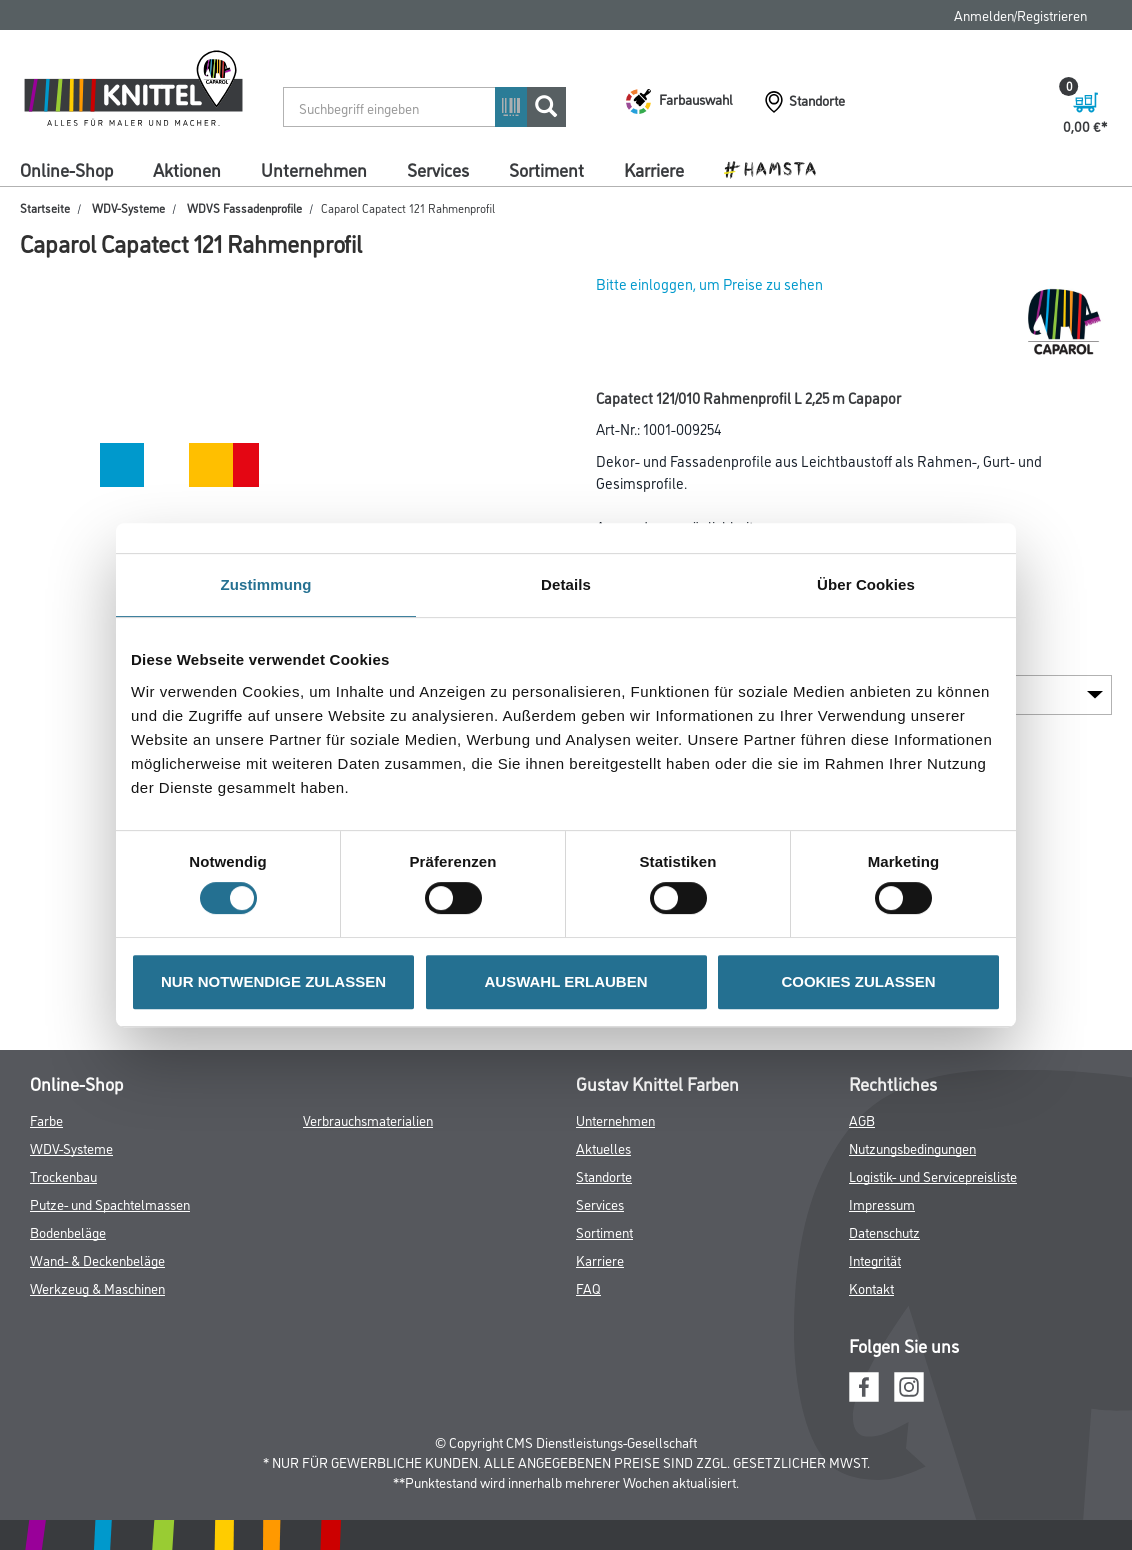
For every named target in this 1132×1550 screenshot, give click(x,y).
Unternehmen (314, 169)
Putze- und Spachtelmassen (110, 1203)
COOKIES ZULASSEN (858, 981)
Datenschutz (884, 1231)
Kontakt (871, 1287)
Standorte (604, 1175)
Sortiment (546, 169)
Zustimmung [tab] (266, 584)
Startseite (45, 207)
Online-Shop (66, 169)
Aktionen (187, 169)
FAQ (588, 1287)
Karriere (654, 169)
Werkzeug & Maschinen (97, 1287)
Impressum (882, 1203)
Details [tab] (566, 584)
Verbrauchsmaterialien (368, 1119)
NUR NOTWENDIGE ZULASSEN (273, 981)
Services (438, 169)
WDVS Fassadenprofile (244, 207)
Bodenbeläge (68, 1231)
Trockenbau (63, 1175)
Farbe (46, 1119)
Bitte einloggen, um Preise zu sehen (709, 283)
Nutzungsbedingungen (912, 1147)
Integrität (875, 1259)
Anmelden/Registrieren (1020, 14)
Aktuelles (603, 1147)
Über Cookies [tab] (866, 584)
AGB (862, 1119)
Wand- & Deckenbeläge (97, 1259)
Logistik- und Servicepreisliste (933, 1175)
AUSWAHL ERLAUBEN (565, 981)
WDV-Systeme (128, 207)
